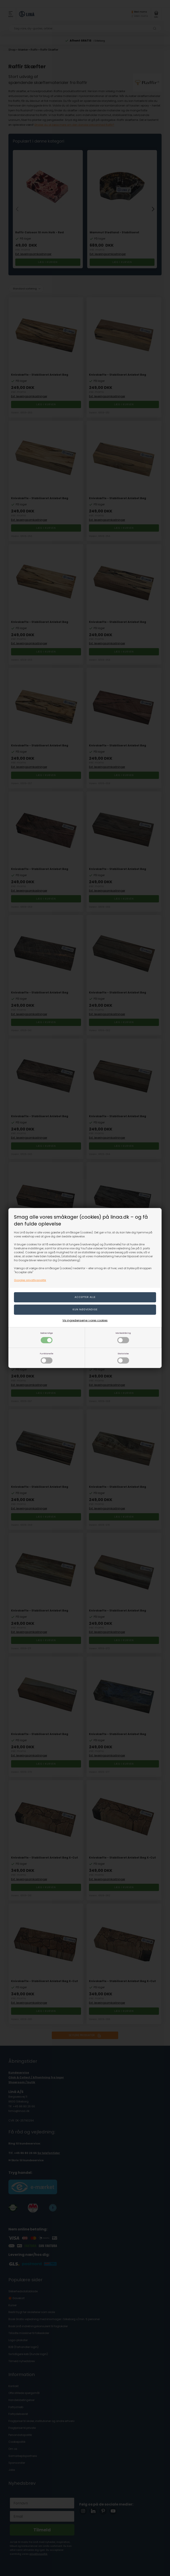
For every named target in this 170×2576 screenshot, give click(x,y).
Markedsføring (123, 1337)
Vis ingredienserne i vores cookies (85, 1320)
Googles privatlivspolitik (30, 1280)
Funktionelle (46, 1358)
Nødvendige (46, 1337)
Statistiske (123, 1358)
